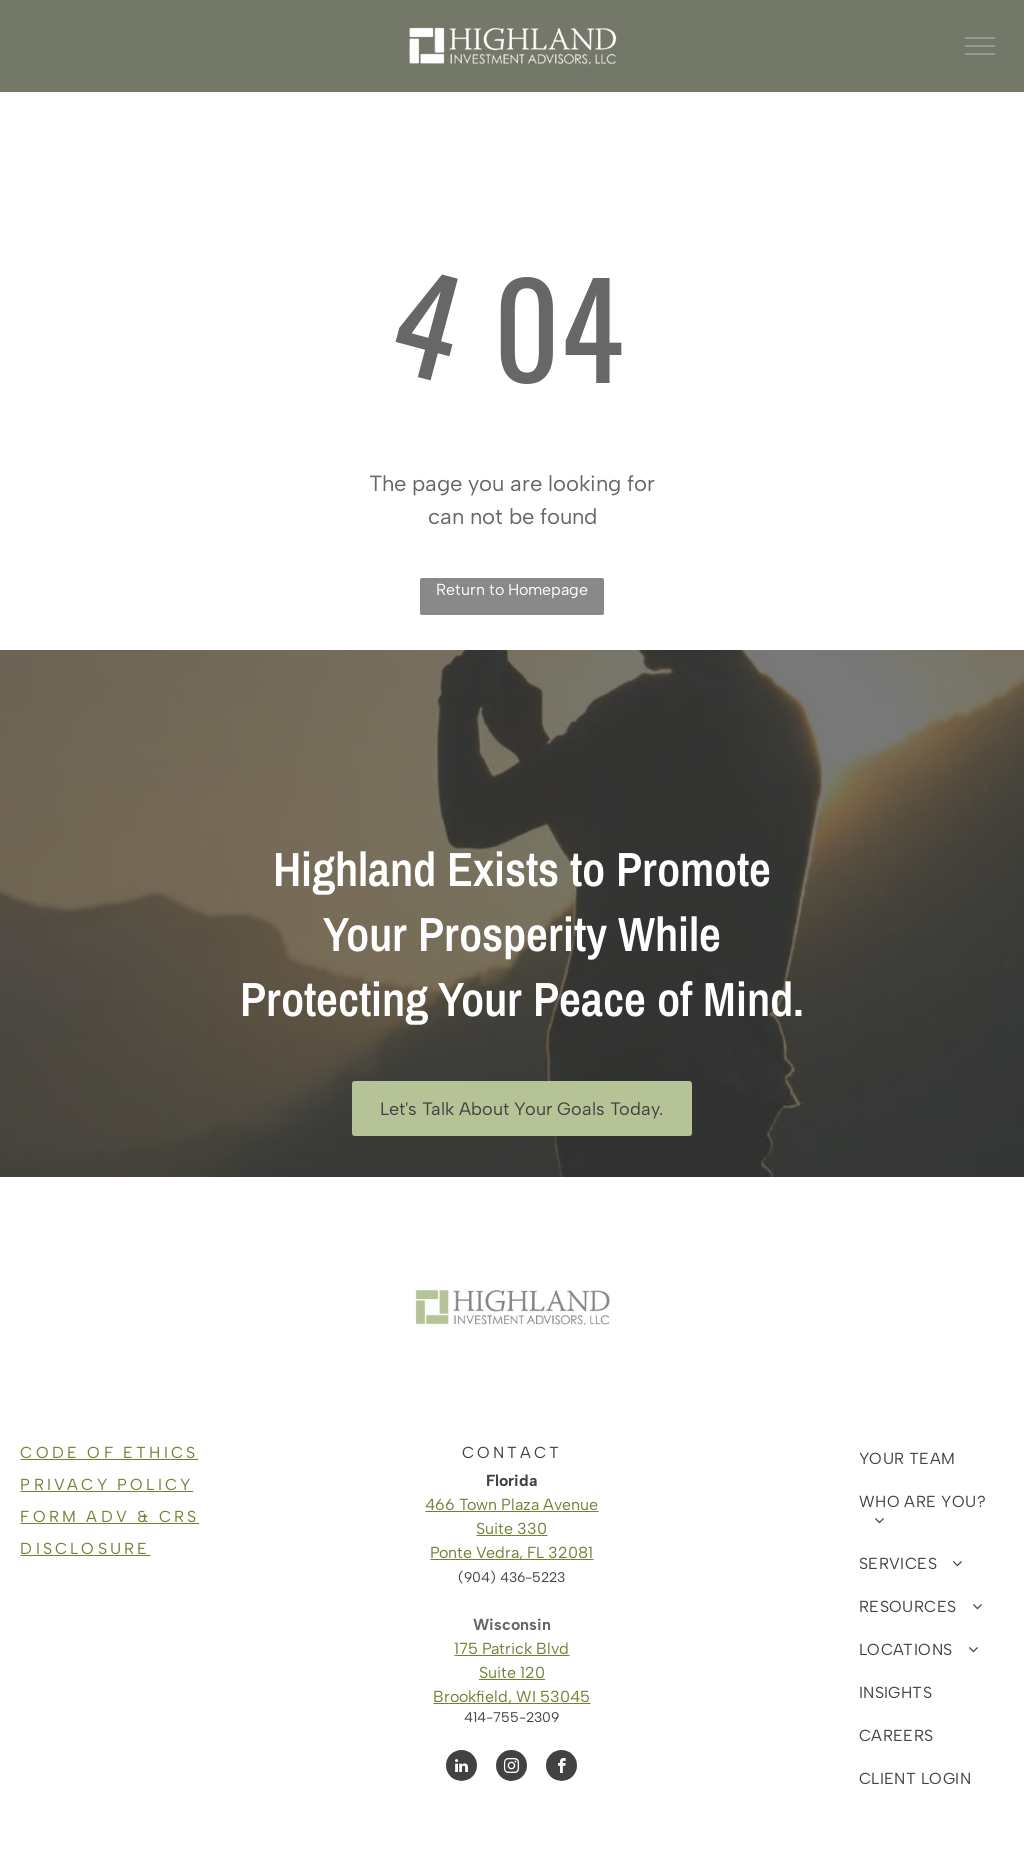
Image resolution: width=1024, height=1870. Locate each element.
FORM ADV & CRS (109, 1516)
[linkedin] (461, 1768)
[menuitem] (924, 1458)
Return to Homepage (512, 589)
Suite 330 (511, 1528)
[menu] (980, 46)
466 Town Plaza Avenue (511, 1504)
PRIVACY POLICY (106, 1484)
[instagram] (511, 1768)
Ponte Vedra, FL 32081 (511, 1552)
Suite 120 (512, 1672)
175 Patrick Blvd (511, 1648)
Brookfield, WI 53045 (511, 1696)
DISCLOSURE (85, 1548)
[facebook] (561, 1768)
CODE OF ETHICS (109, 1452)
